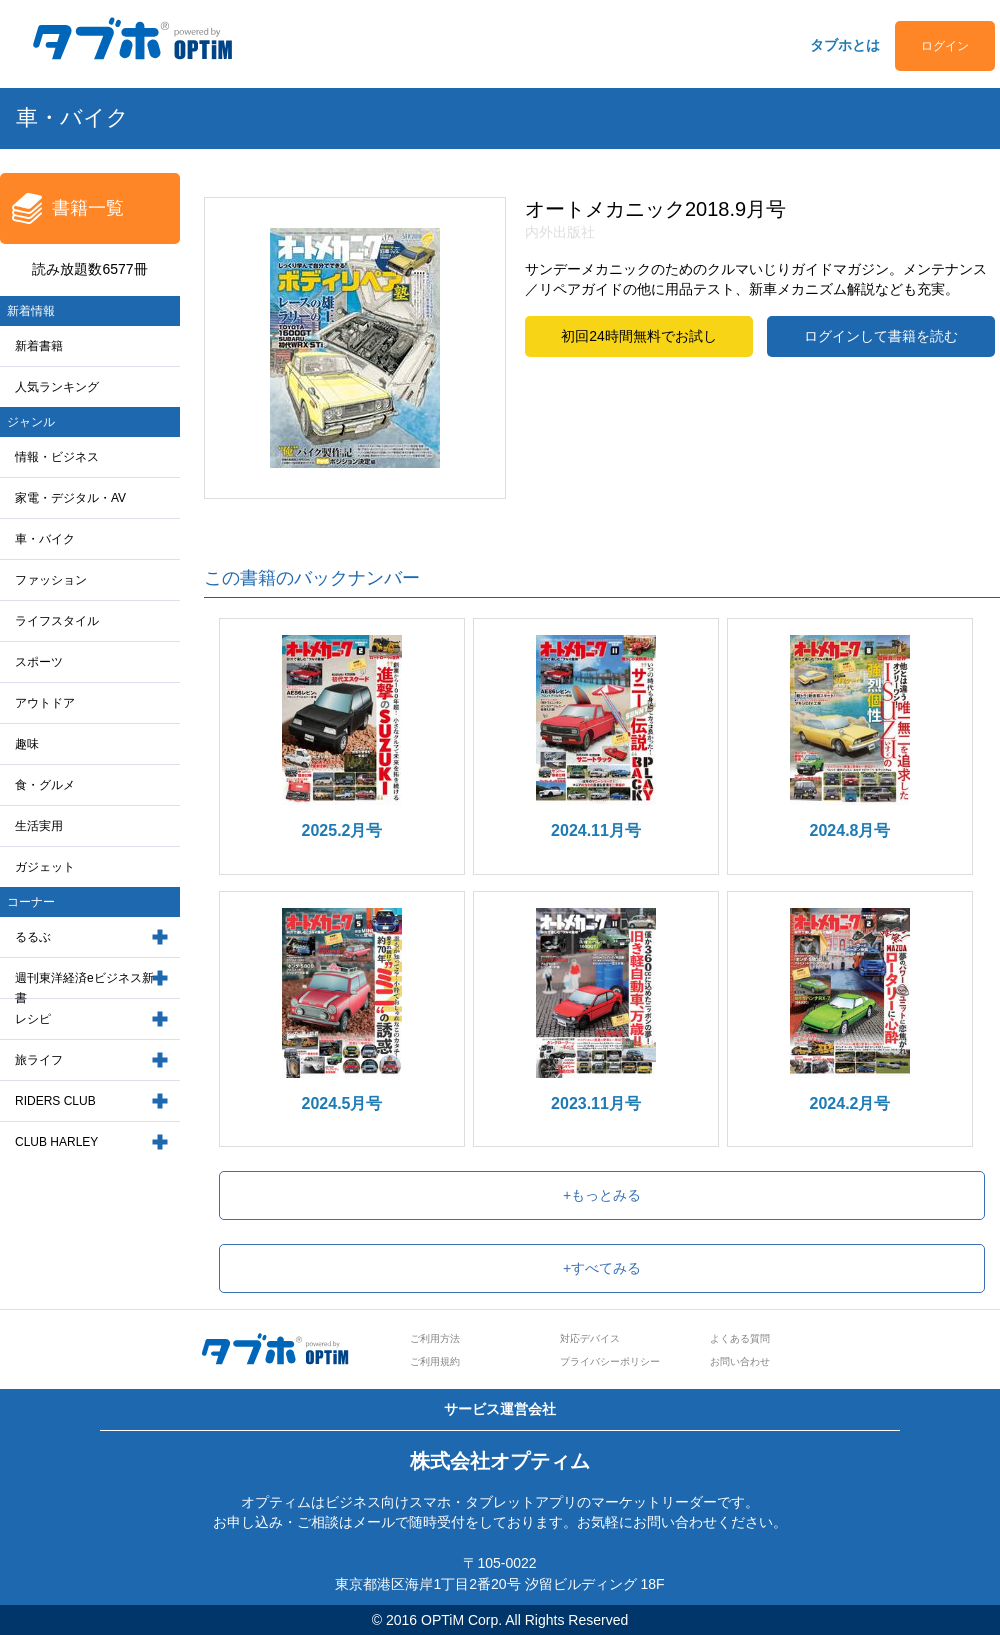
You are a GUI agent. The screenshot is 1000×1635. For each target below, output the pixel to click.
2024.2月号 (850, 1103)
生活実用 (39, 826)
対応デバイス (590, 1338)
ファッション (51, 580)
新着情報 (31, 311)
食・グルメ (45, 785)
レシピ (33, 1019)
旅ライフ (39, 1060)
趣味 (27, 744)
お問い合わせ (740, 1361)
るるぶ (33, 937)
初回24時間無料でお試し (639, 336)
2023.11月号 (596, 1103)
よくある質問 (740, 1338)
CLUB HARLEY (56, 1142)
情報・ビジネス (57, 457)
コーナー (31, 902)
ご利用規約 (435, 1361)
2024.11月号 (596, 830)
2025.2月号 (342, 830)
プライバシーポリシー (610, 1361)
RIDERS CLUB (55, 1101)
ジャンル (31, 422)
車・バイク (45, 539)
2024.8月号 (850, 830)
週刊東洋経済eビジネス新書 (84, 988)
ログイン (945, 46)
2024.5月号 (342, 1103)
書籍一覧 (88, 208)
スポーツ (39, 662)
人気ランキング (57, 387)
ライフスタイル (57, 621)
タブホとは (845, 45)
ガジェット (45, 867)
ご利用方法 (435, 1338)
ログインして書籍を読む (881, 336)
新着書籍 (39, 346)
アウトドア (45, 703)
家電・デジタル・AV (70, 498)
